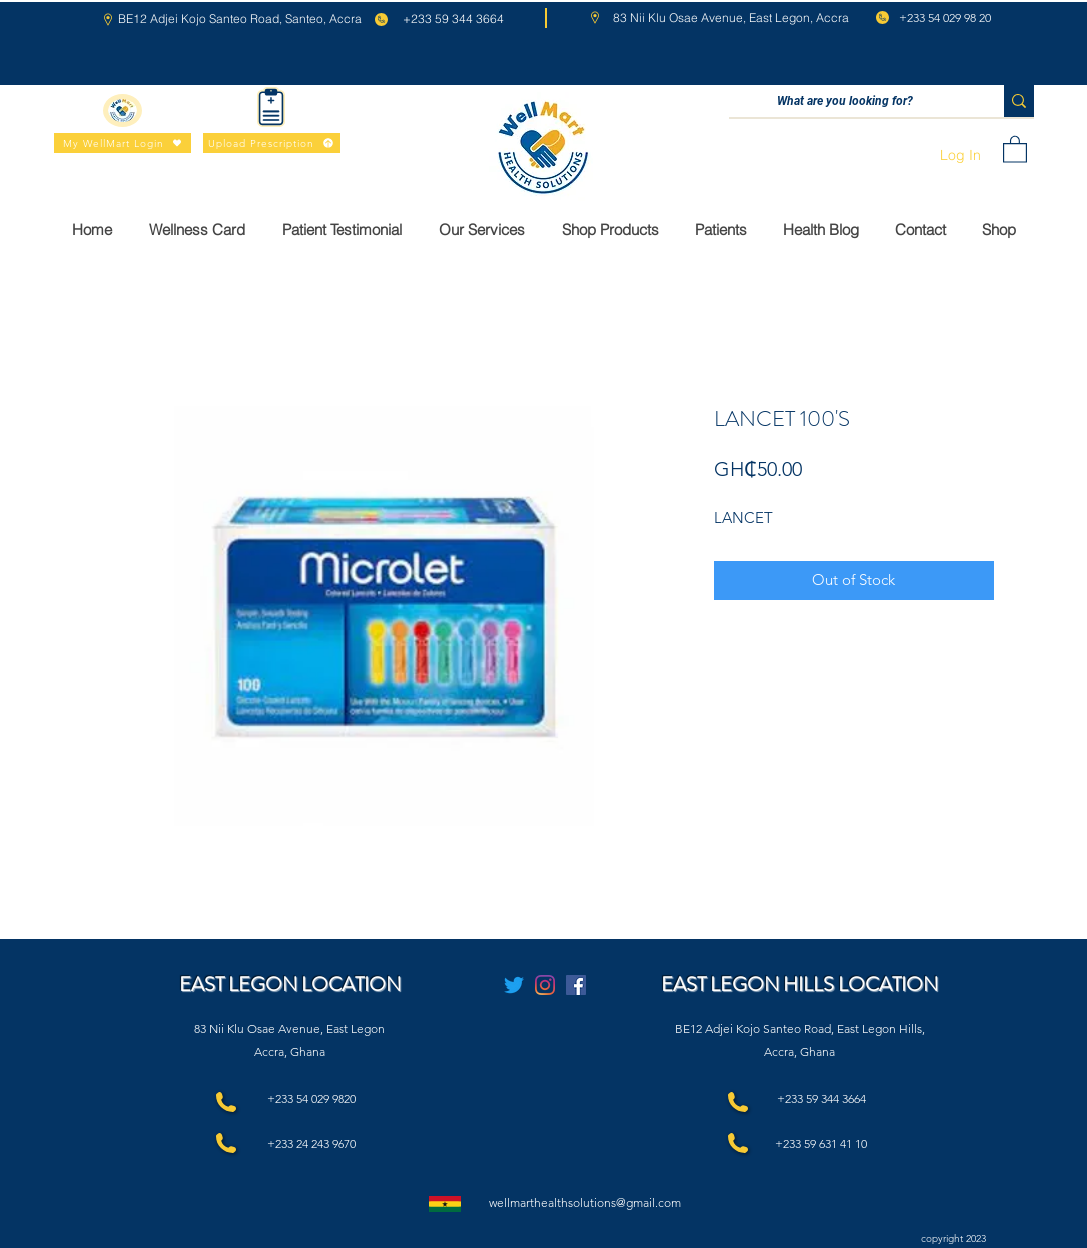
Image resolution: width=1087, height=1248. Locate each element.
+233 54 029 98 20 (945, 17)
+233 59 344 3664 (821, 1098)
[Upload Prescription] (271, 143)
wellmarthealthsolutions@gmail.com (585, 1202)
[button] (1015, 148)
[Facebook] (576, 985)
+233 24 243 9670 (311, 1143)
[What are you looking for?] (845, 101)
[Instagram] (545, 985)
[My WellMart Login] (122, 143)
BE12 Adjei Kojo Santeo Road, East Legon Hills (798, 1028)
